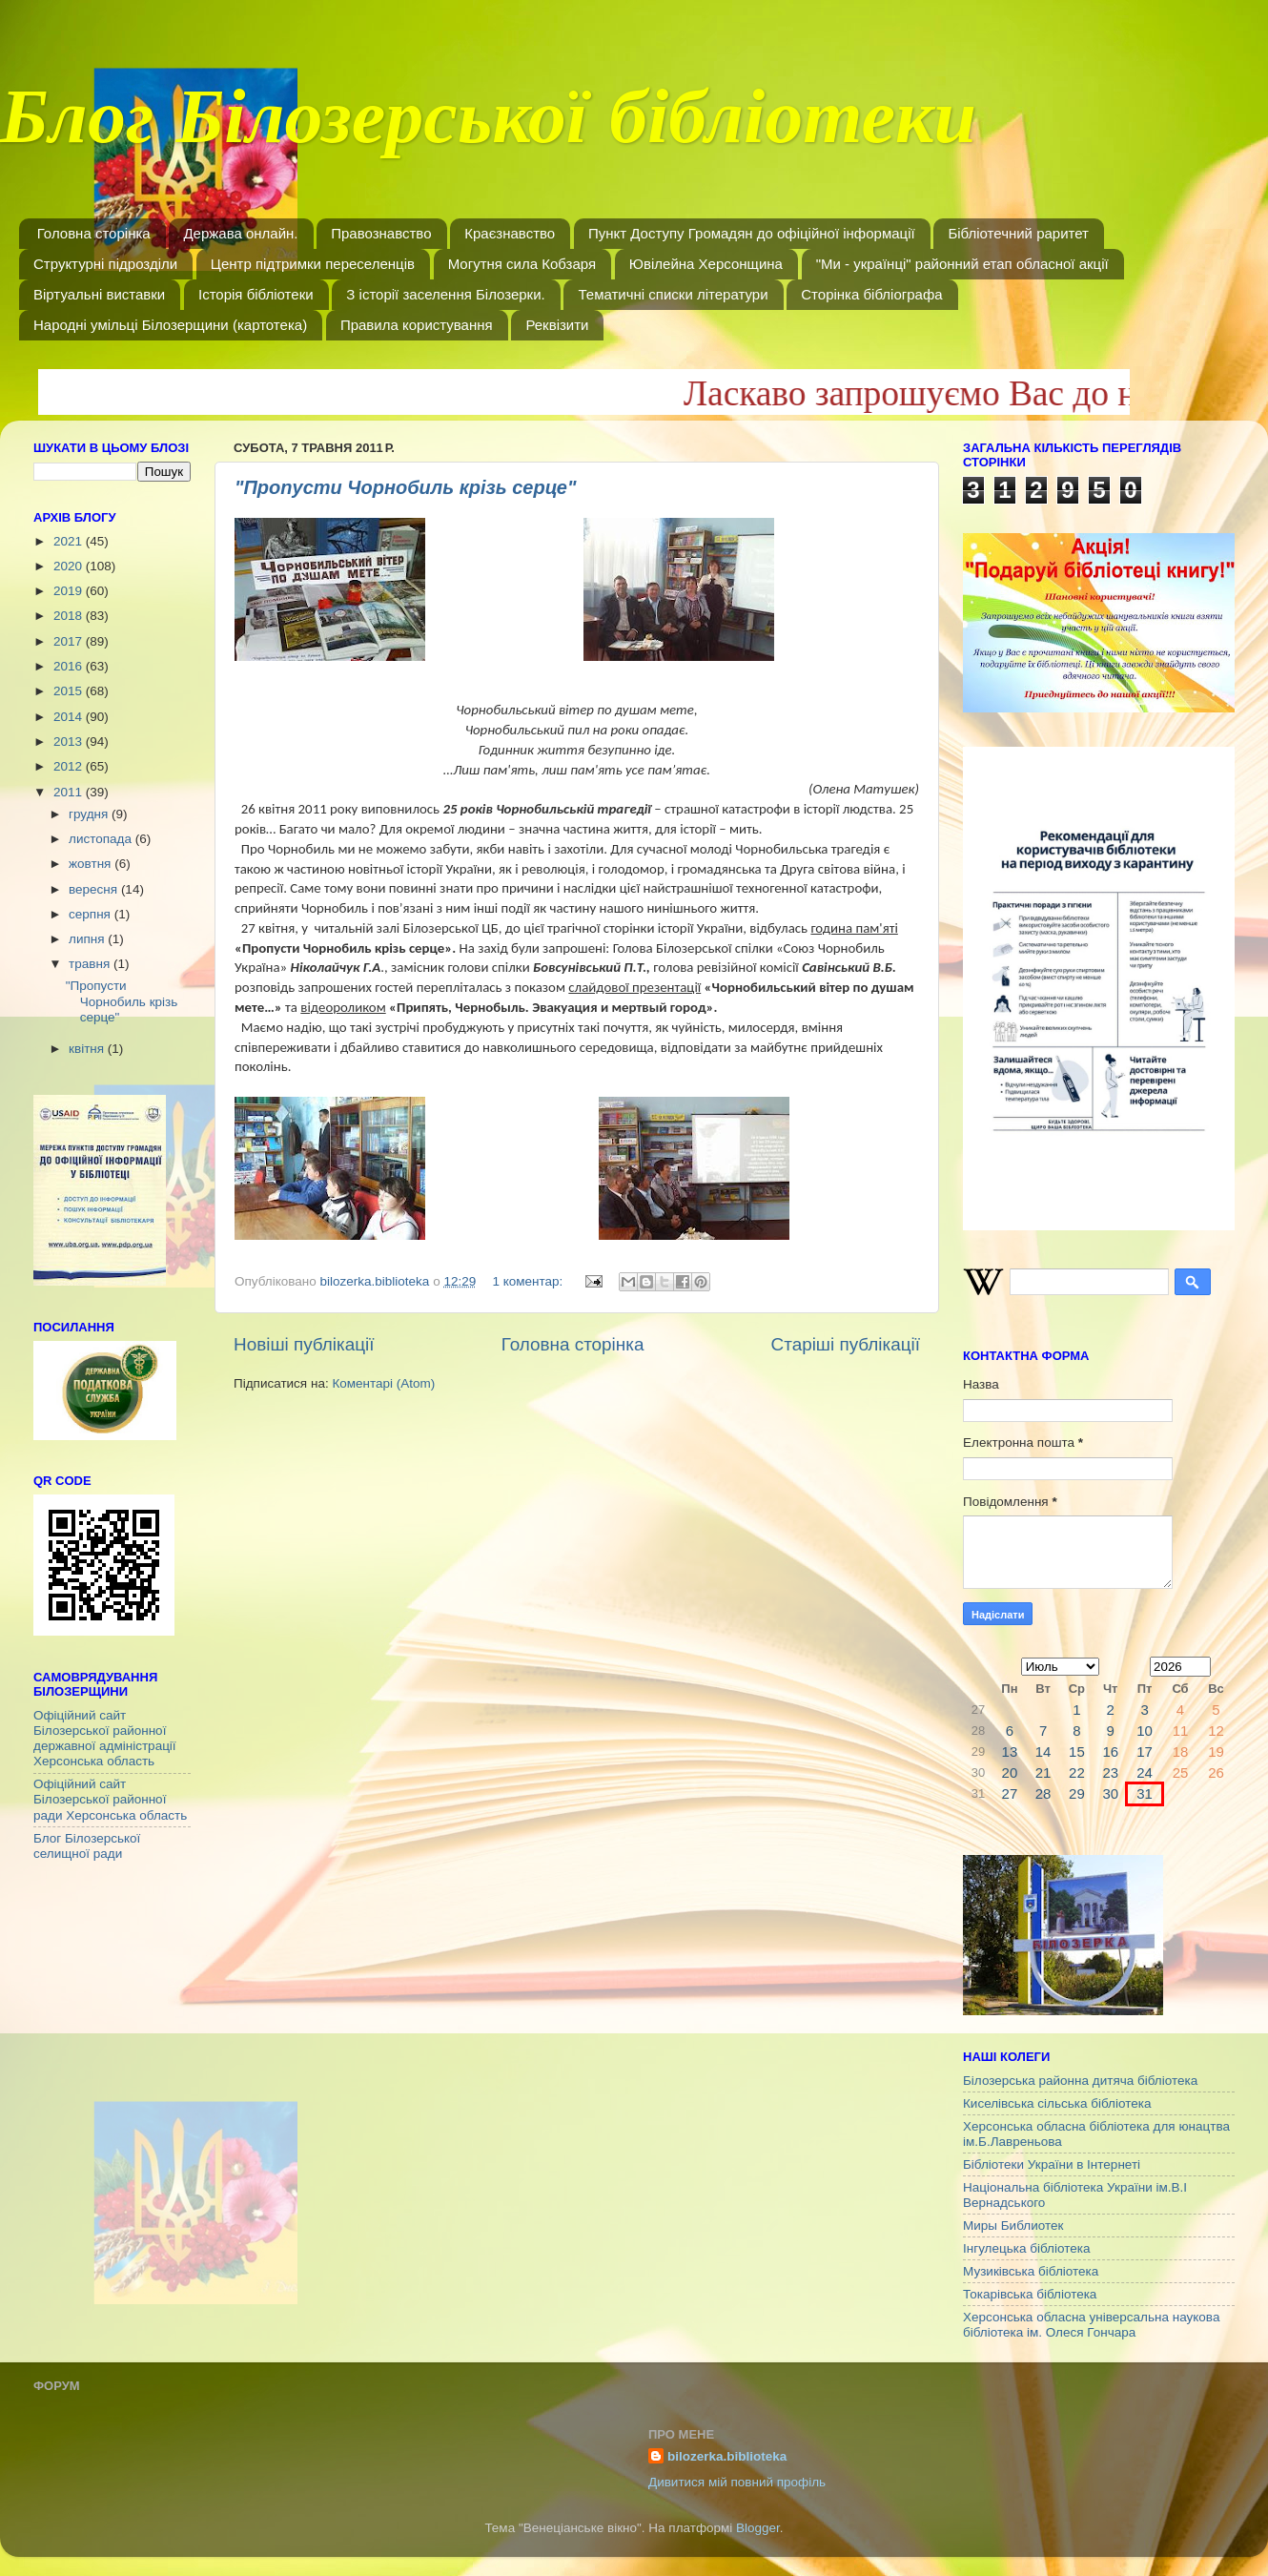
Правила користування (416, 325)
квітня (88, 1048)
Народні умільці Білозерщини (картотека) (170, 325)
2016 (69, 666)
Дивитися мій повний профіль (737, 2482)
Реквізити (556, 325)
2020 (69, 566)
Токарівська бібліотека (1029, 2294)
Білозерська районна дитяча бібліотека (1080, 2080)
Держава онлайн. (240, 233)
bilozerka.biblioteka (727, 2456)
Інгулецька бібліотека (1026, 2248)
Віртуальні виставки (99, 294)
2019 (69, 591)
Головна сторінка (94, 233)
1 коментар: (529, 1281)
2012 (69, 766)
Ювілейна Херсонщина (706, 264)
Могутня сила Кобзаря (522, 264)
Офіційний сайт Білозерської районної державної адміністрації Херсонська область (104, 1738)
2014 (69, 717)
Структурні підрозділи (105, 264)
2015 (69, 691)
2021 (69, 541)
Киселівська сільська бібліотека (1057, 2103)
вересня (95, 889)
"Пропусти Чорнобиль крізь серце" (405, 487)
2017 (69, 641)
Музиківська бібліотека (1030, 2271)
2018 (69, 615)
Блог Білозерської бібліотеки (488, 128)
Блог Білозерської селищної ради (86, 1846)
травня (91, 964)
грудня (90, 814)
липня (88, 939)
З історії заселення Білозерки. (445, 294)
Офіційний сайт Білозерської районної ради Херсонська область (110, 1799)
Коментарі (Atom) (383, 1383)
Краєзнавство (509, 233)
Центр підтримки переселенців (313, 264)
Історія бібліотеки (256, 294)
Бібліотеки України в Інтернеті (1051, 2164)
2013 (69, 741)
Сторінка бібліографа (871, 294)
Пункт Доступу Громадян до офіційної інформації (751, 233)
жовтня (91, 863)
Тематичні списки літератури (672, 294)
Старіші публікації (845, 1344)
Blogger (758, 2528)
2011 (69, 792)
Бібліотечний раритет (1018, 233)
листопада (102, 839)
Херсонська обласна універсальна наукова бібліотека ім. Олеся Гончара (1091, 2324)
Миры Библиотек (1013, 2225)
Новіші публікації (304, 1344)
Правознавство (381, 233)
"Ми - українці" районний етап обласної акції (962, 264)
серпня (91, 914)
